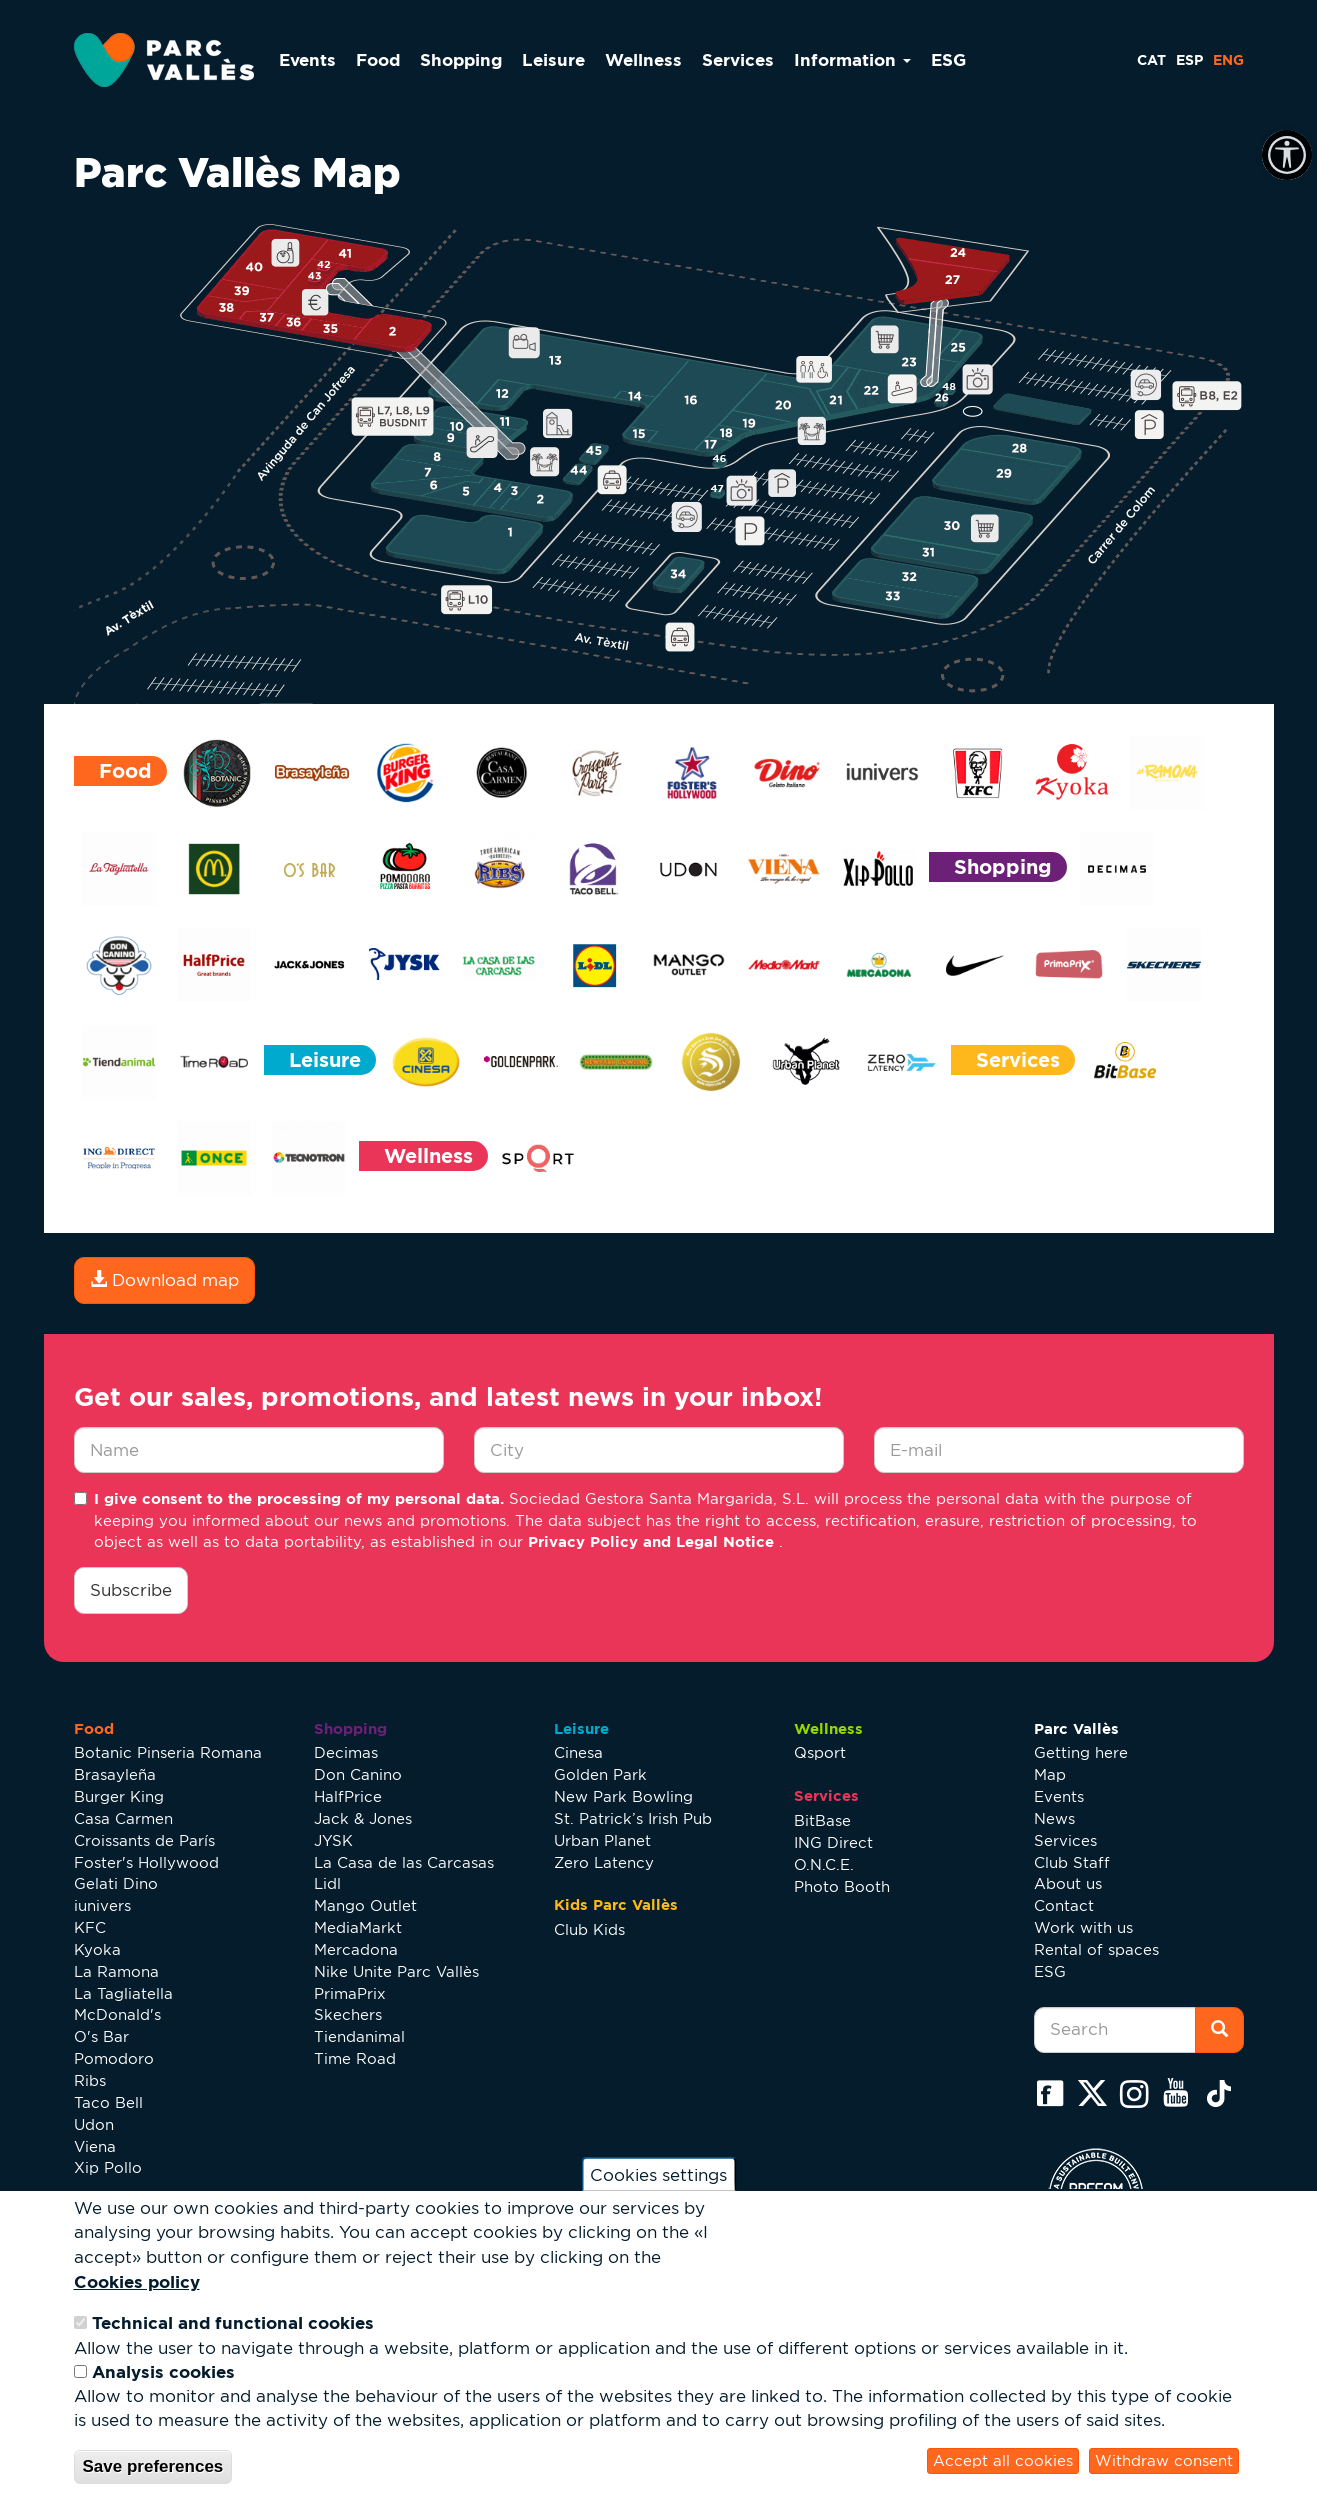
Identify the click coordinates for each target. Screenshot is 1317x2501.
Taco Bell (108, 2102)
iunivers (102, 1905)
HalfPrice (348, 1796)
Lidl (327, 1883)
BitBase (822, 1820)
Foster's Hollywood (146, 1862)
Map (1050, 1774)
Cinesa (578, 1752)
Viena (95, 2146)
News (1054, 1818)
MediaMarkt (358, 1927)
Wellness (643, 59)
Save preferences (153, 2466)
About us (1068, 1883)
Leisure (553, 59)
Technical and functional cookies (233, 2322)
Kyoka (97, 1949)
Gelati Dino (116, 1883)
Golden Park (600, 1774)
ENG (1228, 60)
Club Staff (1072, 1862)
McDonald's (117, 2014)
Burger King (119, 1796)
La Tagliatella (123, 1993)
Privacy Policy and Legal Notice (653, 1541)
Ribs (90, 2080)
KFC (90, 1927)
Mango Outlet (365, 1905)
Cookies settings (658, 2174)
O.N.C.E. (824, 1864)
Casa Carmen (123, 1818)
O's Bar (101, 2036)
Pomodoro (114, 2058)
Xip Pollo (108, 2167)
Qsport (820, 1752)
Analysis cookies (163, 2371)
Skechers (348, 2014)
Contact (1064, 1905)
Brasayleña (115, 1774)
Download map (164, 1280)
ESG (948, 59)
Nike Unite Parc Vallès (396, 1971)
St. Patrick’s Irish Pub (633, 1818)
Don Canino (358, 1774)
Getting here (1081, 1752)
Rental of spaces (1096, 1949)
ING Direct (833, 1842)
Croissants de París (144, 1840)
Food (378, 59)
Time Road (355, 2058)
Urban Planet (602, 1840)
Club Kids (589, 1929)
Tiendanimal (359, 2036)
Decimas (346, 1752)
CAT (1151, 60)
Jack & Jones (363, 1818)
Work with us (1083, 1927)
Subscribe (131, 1590)
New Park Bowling (623, 1796)
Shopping (461, 59)
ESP (1189, 60)
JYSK (333, 1840)
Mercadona (356, 1949)
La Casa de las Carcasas (404, 1862)
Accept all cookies (1003, 2460)
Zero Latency (604, 1862)
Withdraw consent (1164, 2460)
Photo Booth (842, 1886)
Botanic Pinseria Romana (168, 1752)
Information (852, 59)
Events (307, 59)
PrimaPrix (350, 1993)
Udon (94, 2124)
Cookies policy (137, 2281)
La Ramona (116, 1971)
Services (738, 59)
